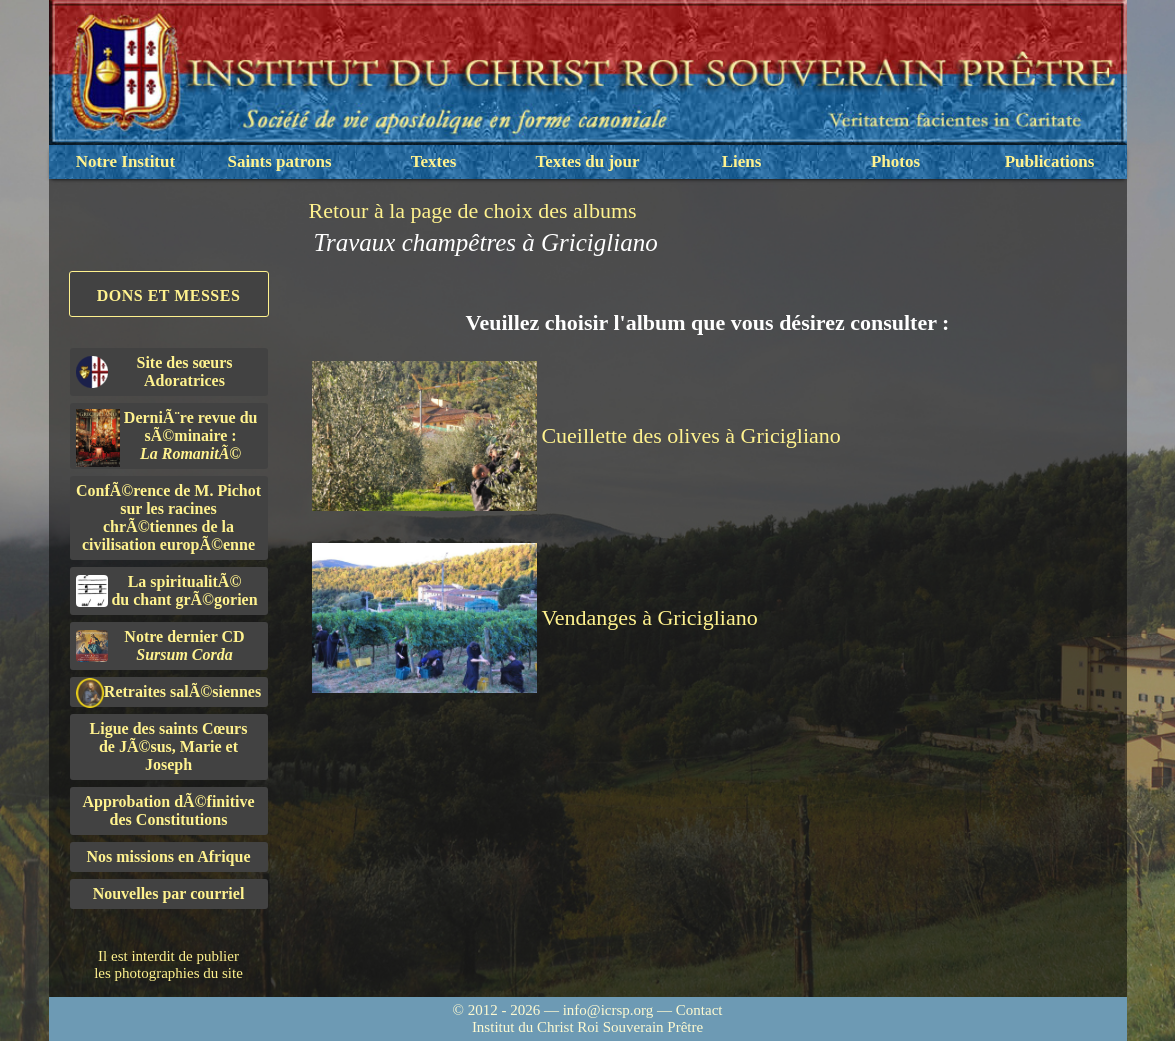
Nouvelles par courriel (169, 893)
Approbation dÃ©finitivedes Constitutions (168, 810)
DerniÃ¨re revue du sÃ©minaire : (167, 438)
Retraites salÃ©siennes (169, 692)
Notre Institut (125, 161)
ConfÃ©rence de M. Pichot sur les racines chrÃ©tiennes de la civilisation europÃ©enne (168, 517)
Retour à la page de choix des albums (473, 210)
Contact (699, 1010)
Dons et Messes (169, 295)
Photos (895, 161)
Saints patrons (279, 161)
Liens (742, 161)
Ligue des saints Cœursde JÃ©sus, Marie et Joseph (169, 746)
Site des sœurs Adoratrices (154, 371)
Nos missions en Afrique (168, 856)
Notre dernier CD (160, 645)
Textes (434, 161)
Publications (1050, 161)
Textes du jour (587, 161)
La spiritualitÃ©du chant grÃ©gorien (167, 590)
